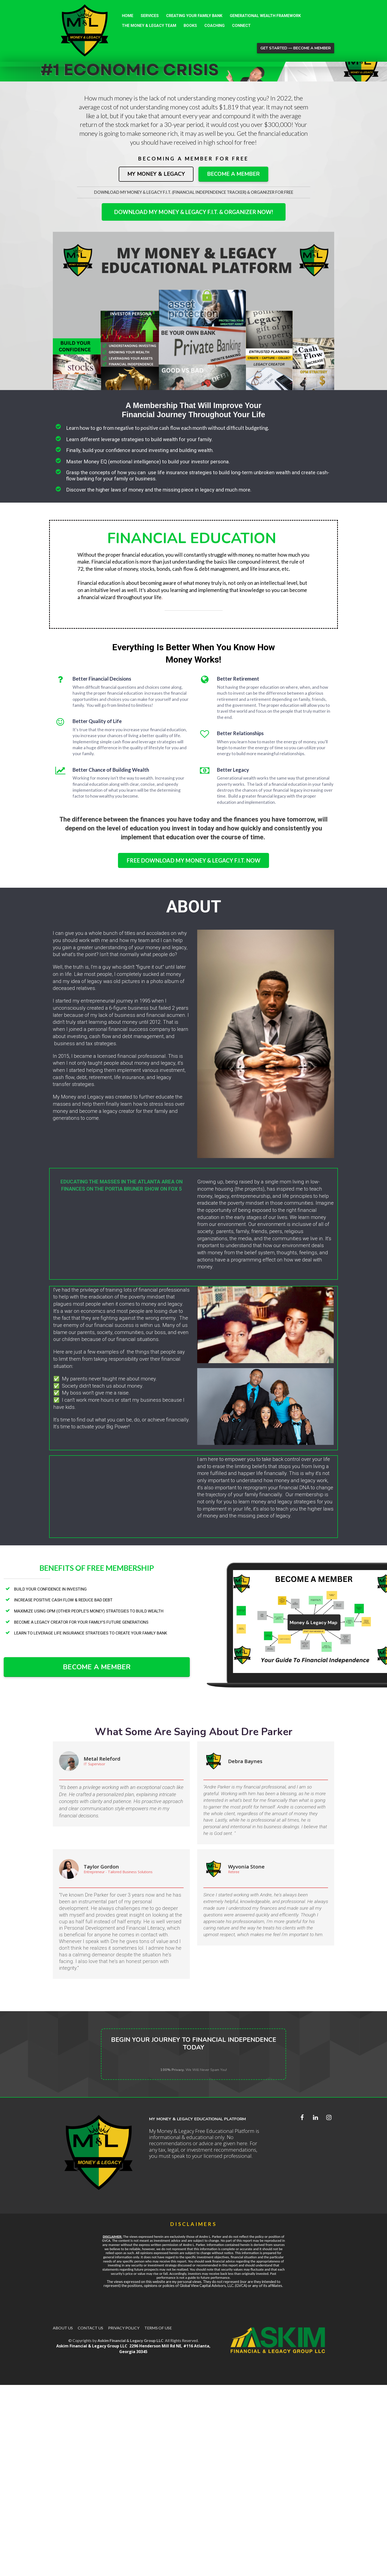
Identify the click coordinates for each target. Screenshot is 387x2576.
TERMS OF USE (158, 2327)
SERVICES (150, 15)
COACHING (214, 25)
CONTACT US (90, 2327)
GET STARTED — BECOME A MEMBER (295, 48)
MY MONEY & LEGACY (156, 174)
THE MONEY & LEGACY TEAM (149, 25)
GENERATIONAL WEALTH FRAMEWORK (265, 15)
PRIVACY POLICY (123, 2327)
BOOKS (190, 25)
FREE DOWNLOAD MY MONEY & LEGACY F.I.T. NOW (193, 860)
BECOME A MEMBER (233, 174)
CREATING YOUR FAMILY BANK (194, 15)
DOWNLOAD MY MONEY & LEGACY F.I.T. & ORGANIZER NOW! (193, 212)
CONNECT (241, 25)
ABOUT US (63, 2327)
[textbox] (265, 1224)
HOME (127, 15)
